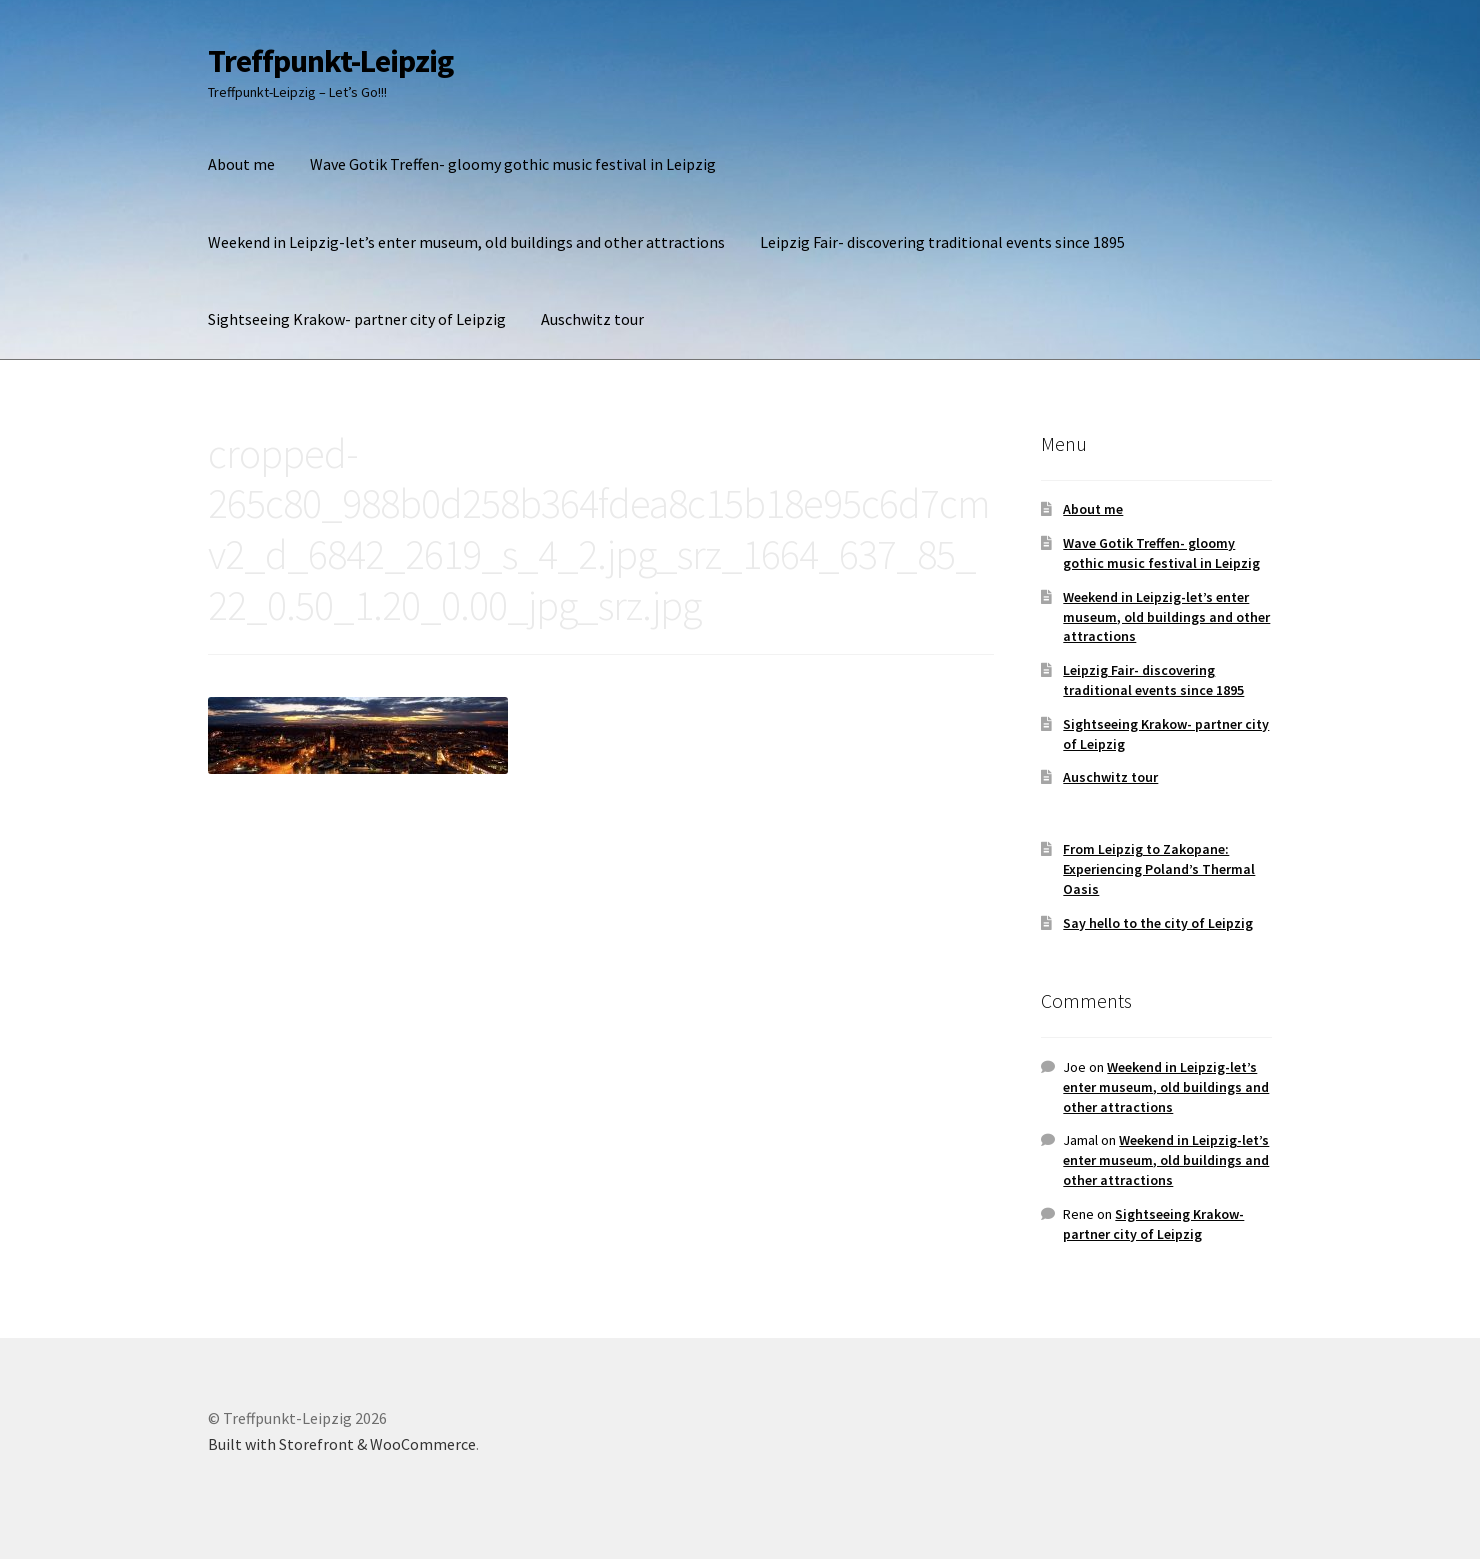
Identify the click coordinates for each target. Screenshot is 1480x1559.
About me (241, 164)
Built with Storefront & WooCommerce (342, 1444)
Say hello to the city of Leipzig (1158, 923)
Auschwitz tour (592, 319)
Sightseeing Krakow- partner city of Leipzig (357, 319)
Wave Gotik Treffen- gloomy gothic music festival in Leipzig (513, 164)
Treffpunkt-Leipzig (330, 61)
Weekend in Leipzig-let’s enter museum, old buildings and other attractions (466, 242)
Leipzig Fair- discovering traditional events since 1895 (942, 242)
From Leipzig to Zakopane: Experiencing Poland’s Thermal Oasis (1159, 869)
